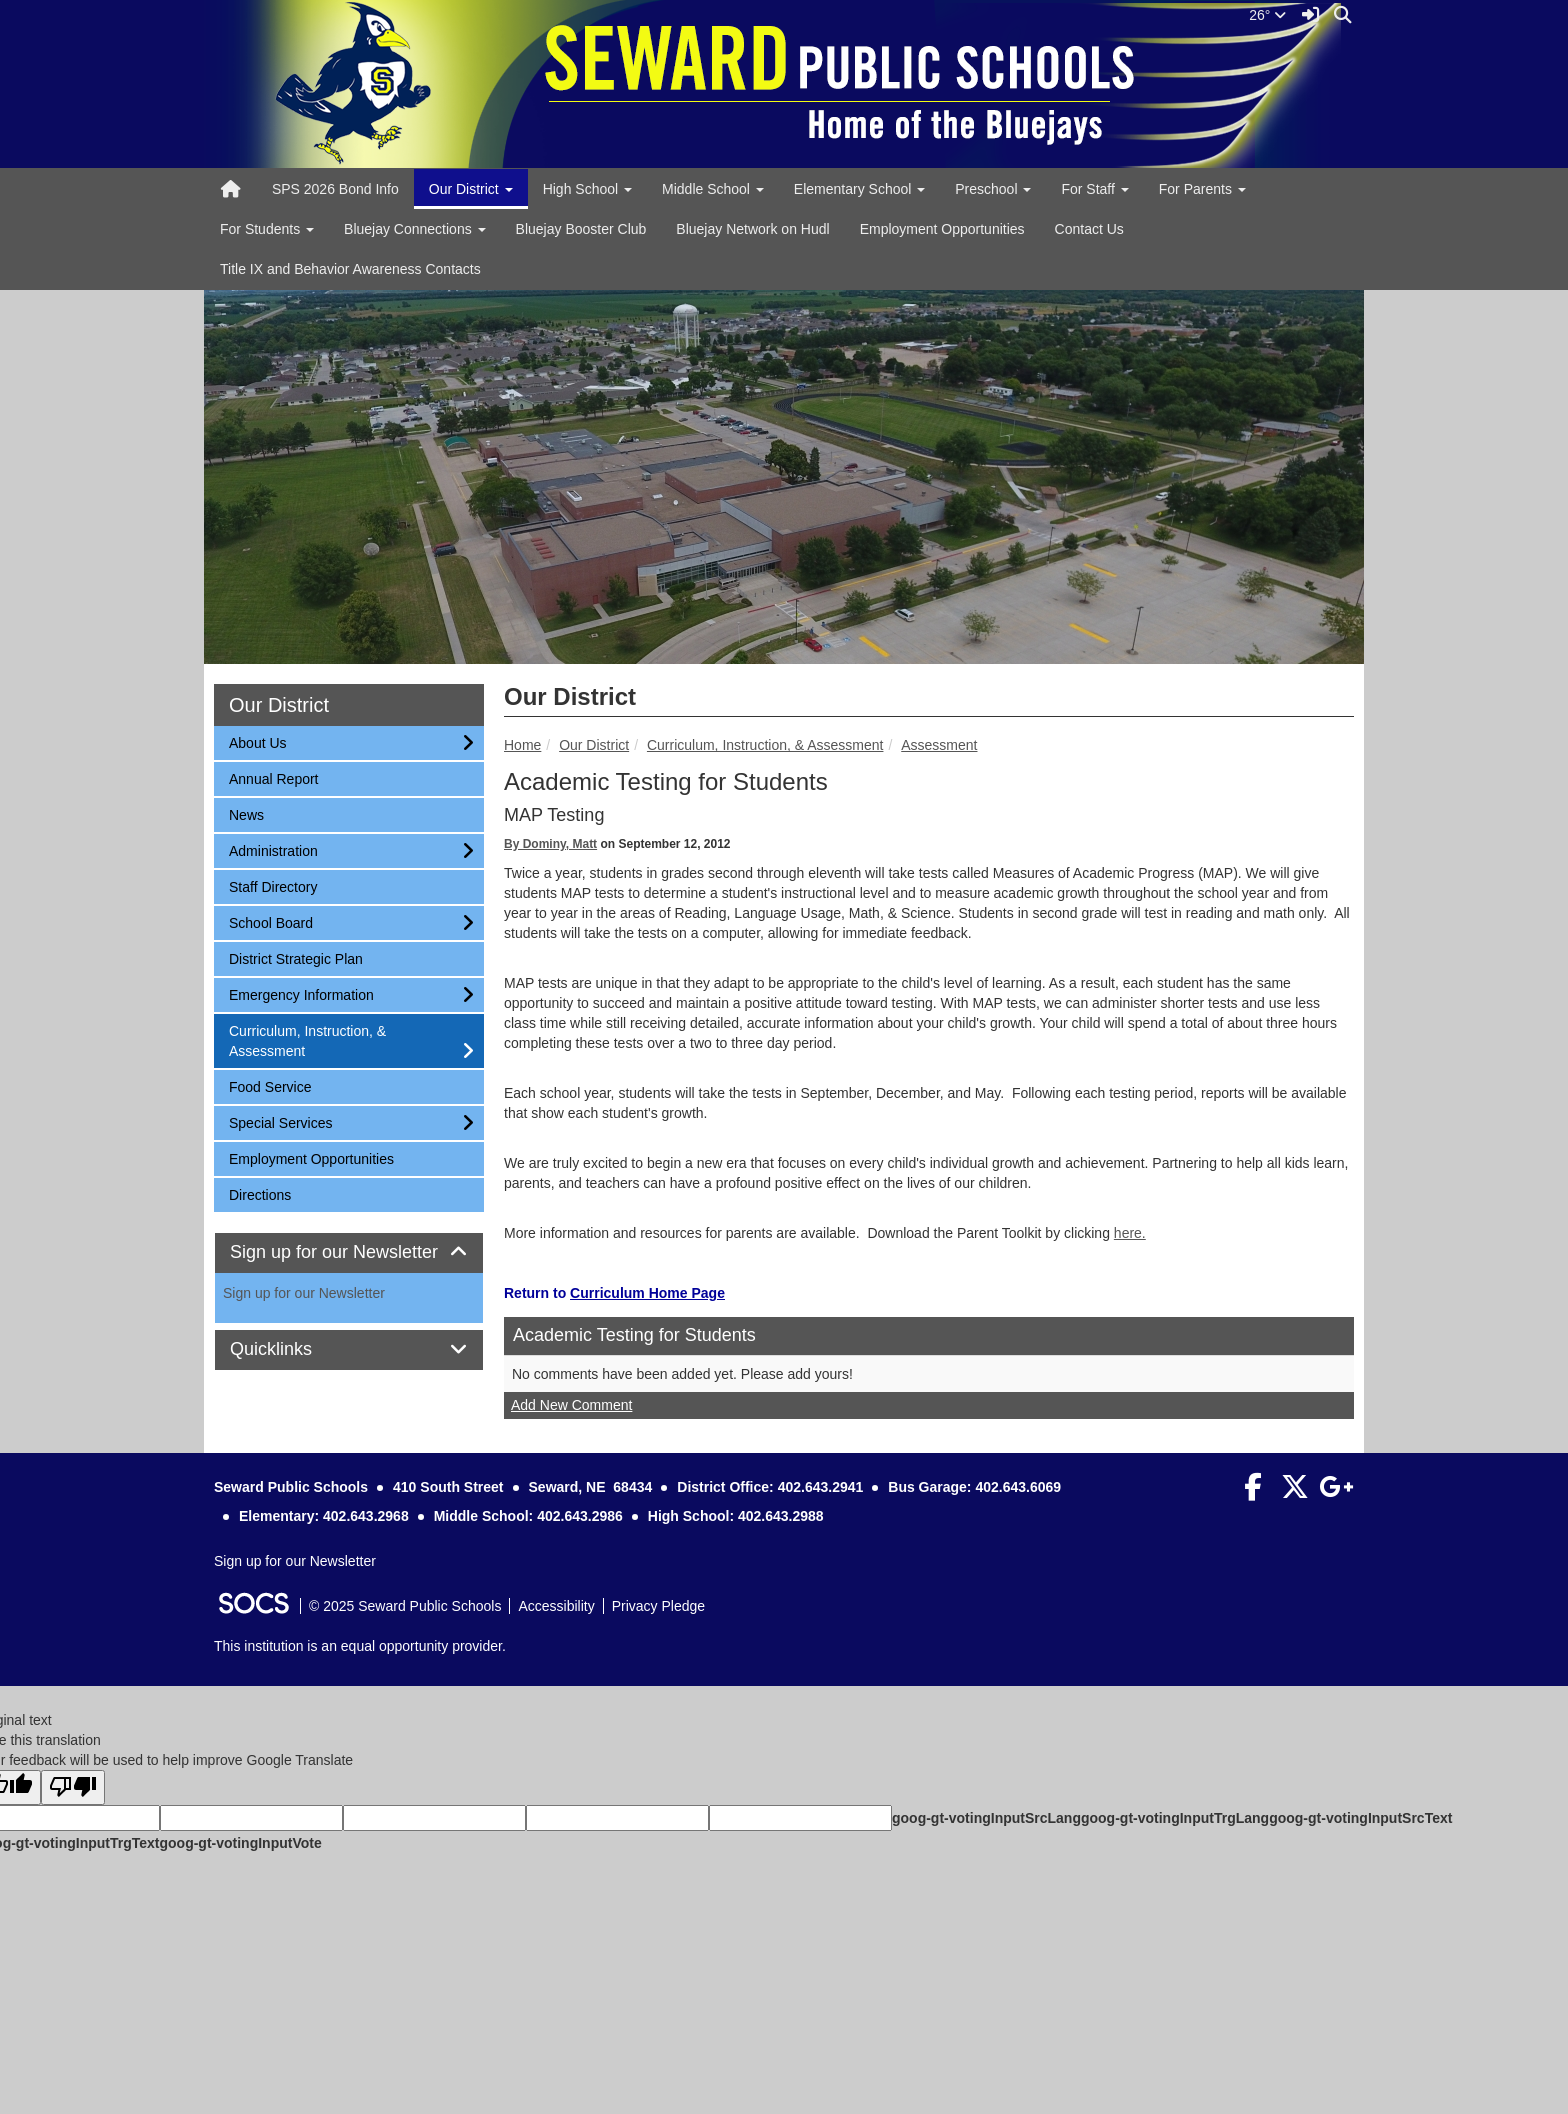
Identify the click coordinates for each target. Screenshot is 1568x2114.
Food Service (269, 1085)
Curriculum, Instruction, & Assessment (765, 745)
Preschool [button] (993, 189)
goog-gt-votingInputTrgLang (1175, 1818)
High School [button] (587, 189)
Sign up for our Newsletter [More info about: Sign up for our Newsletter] (304, 1293)
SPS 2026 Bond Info (335, 189)
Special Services (280, 1121)
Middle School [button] (713, 189)
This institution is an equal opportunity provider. (360, 1646)
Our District (594, 745)
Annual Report (273, 777)
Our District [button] (471, 189)
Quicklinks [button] (293, 1349)
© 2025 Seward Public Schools (405, 1606)
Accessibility (556, 1606)
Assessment (939, 745)
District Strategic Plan (295, 957)
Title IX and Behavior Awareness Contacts (350, 269)
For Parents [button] (1202, 189)
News (255, 813)
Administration (273, 849)
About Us (257, 741)
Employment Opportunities (942, 229)
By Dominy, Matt (550, 844)
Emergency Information (301, 993)
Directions (259, 1193)
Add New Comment (571, 1405)
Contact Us (1089, 229)
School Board (270, 921)
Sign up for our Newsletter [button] (349, 1252)
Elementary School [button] (859, 189)
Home (522, 745)
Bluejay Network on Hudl (752, 229)
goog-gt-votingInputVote (240, 1843)
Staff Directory (272, 885)
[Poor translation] (73, 1787)
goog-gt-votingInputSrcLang (986, 1818)
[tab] (349, 1253)
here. (1130, 1233)
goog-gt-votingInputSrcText (1360, 1818)
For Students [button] (267, 229)
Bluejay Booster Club (581, 229)
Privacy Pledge (658, 1606)
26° (1267, 15)
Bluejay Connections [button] (415, 229)
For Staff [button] (1094, 189)
